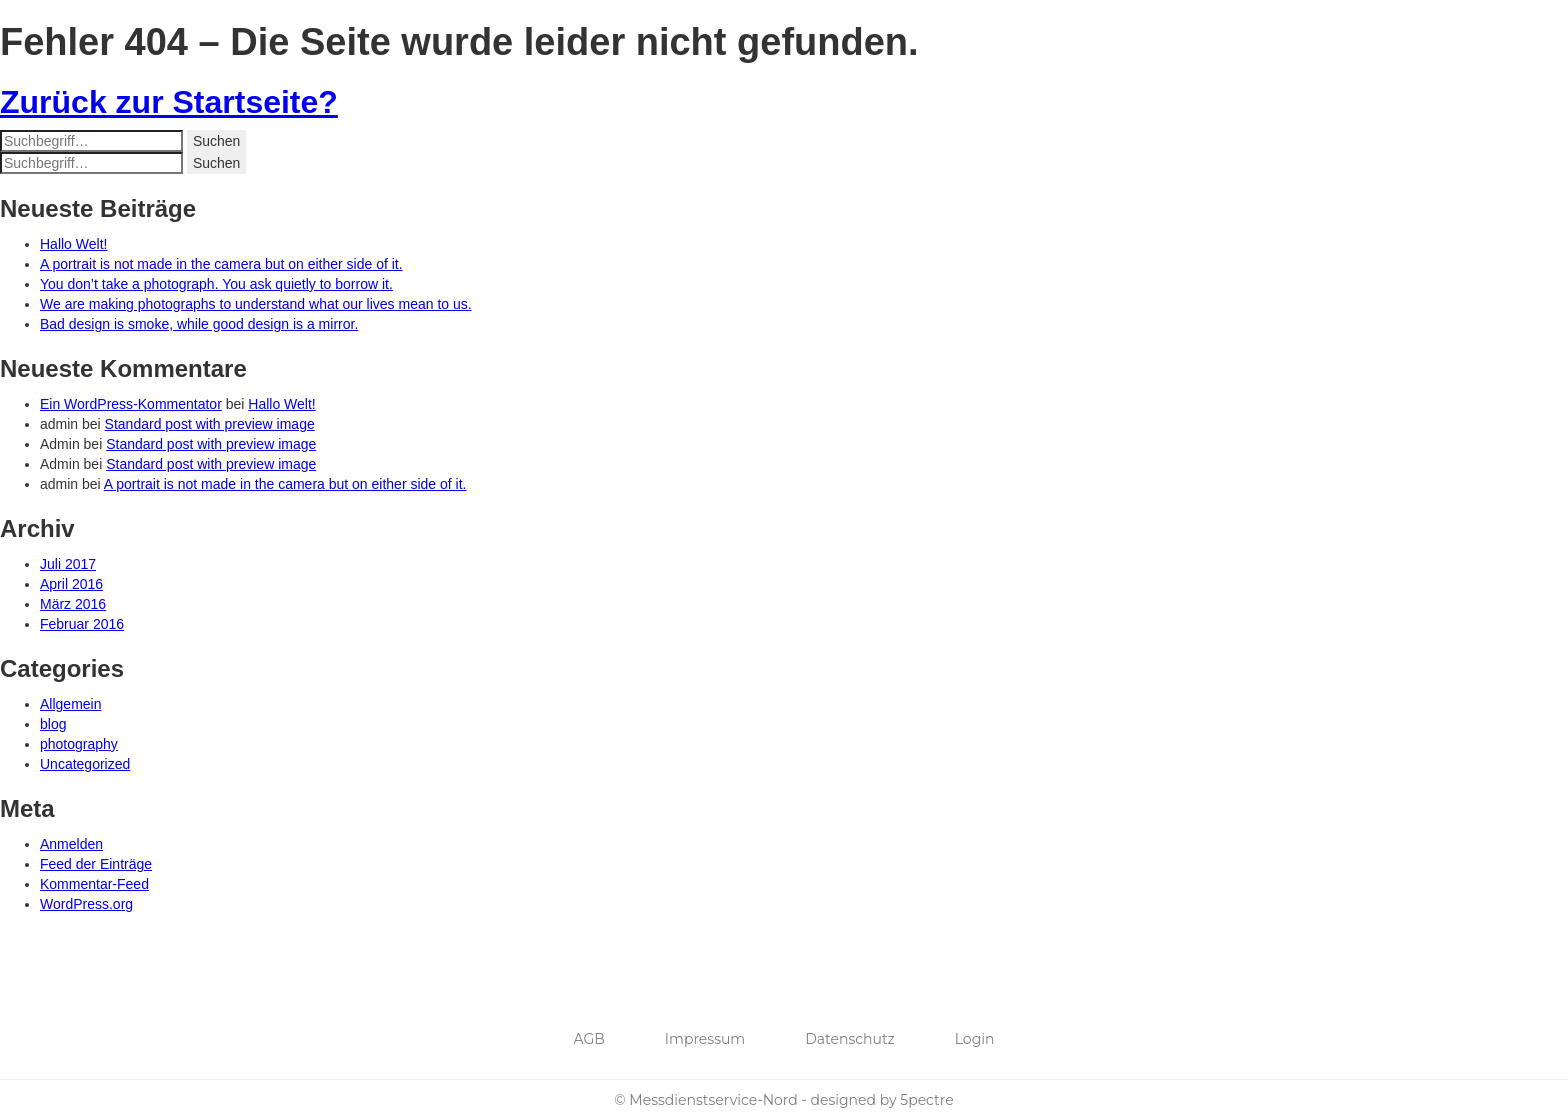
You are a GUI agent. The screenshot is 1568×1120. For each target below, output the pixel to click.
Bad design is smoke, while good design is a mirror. (199, 324)
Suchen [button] (216, 141)
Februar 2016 (82, 624)
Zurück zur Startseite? (169, 102)
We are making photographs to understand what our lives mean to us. (256, 304)
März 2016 (73, 604)
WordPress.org (86, 904)
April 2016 (71, 584)
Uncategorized (85, 764)
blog (53, 724)
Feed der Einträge (96, 864)
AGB (589, 1039)
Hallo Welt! (73, 244)
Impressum (705, 1039)
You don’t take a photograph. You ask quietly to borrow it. (216, 284)
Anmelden (71, 844)
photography (79, 744)
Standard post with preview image (210, 424)
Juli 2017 (68, 564)
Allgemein (70, 704)
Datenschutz (849, 1039)
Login (975, 1039)
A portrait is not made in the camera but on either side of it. (221, 264)
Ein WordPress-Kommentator (131, 404)
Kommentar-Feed (94, 884)
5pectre (926, 1100)
